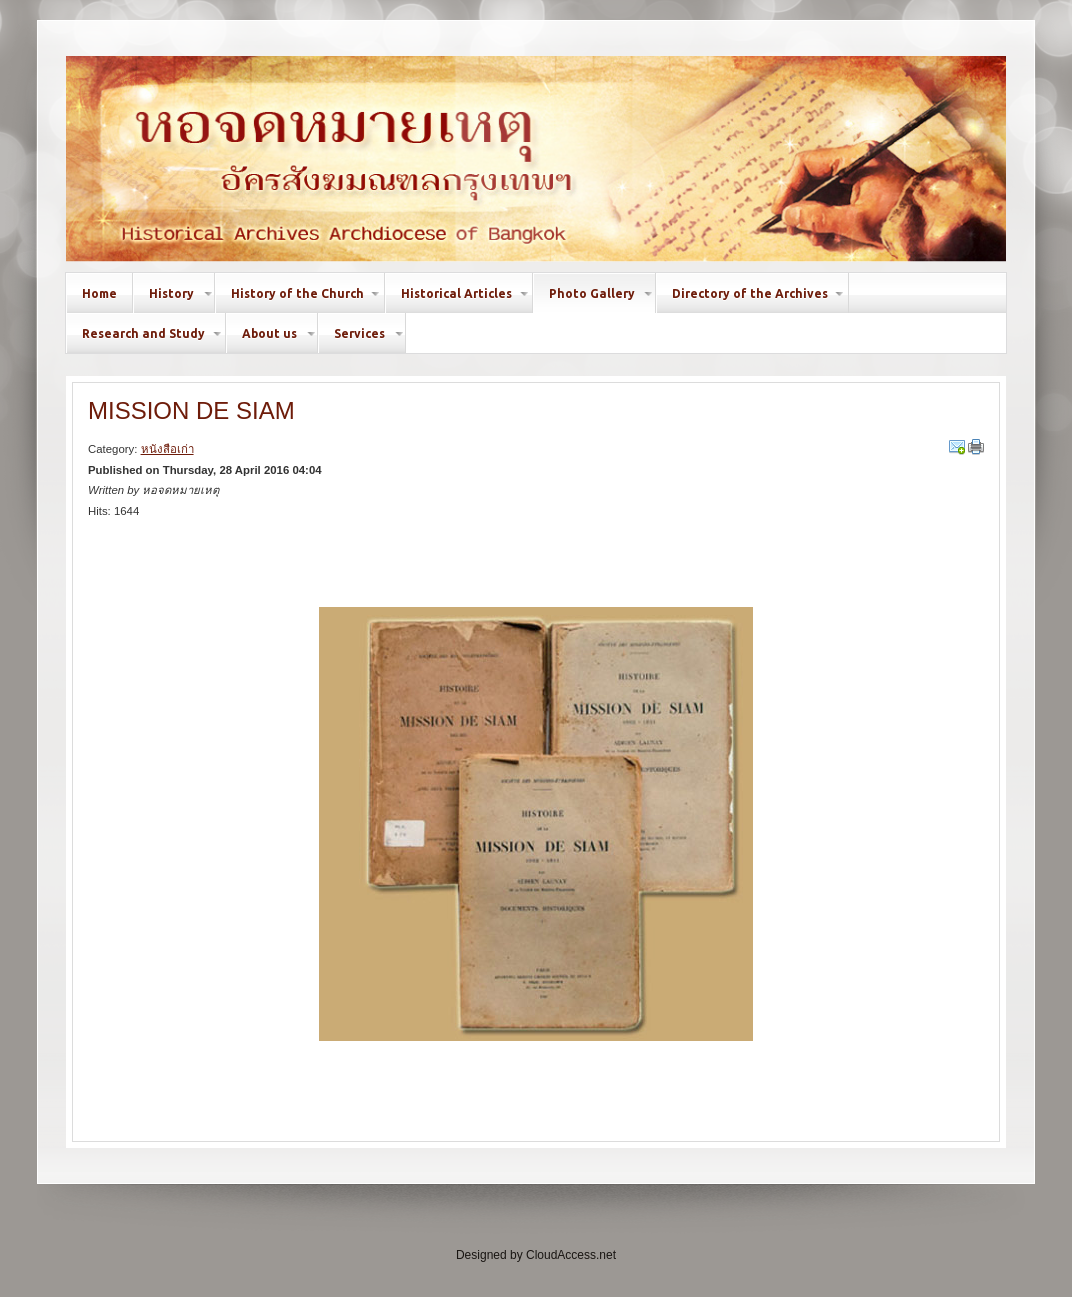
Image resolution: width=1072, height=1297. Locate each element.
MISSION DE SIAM (191, 410)
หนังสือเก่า (167, 449)
